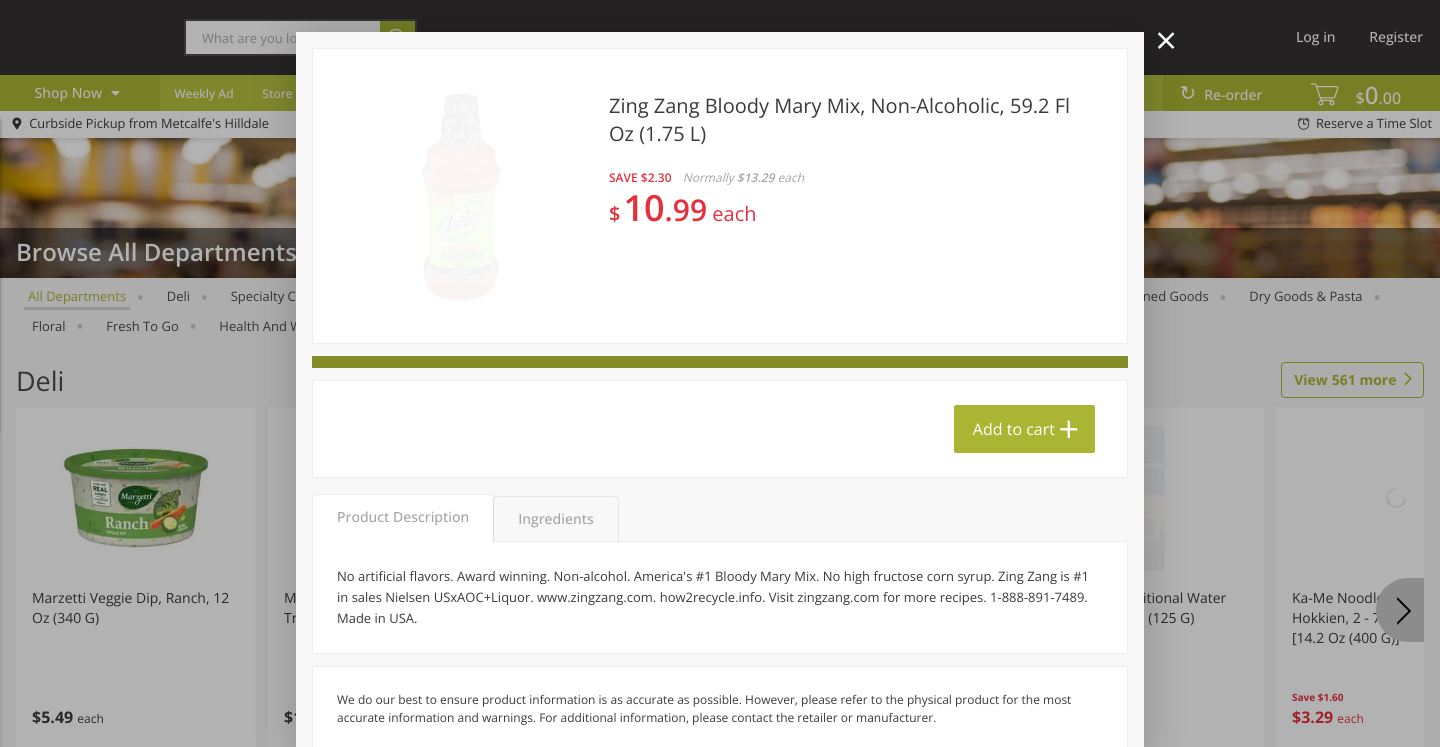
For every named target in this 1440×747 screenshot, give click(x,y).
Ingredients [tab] (555, 519)
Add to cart (1014, 429)
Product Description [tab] (403, 517)
